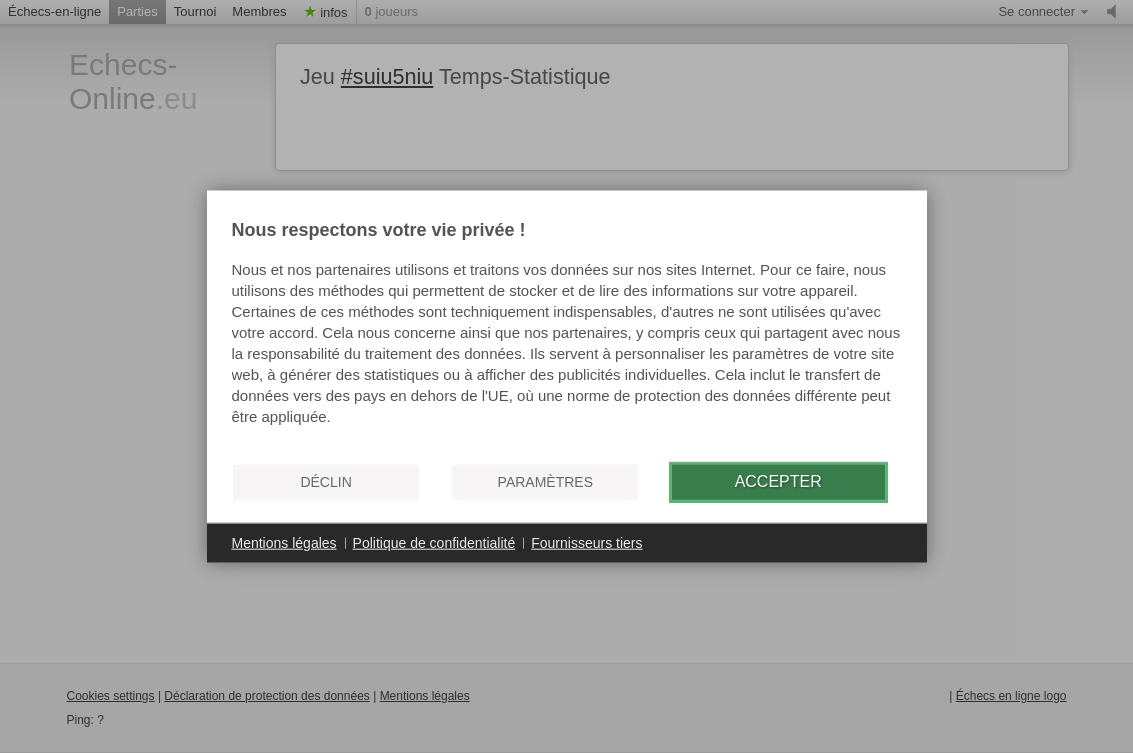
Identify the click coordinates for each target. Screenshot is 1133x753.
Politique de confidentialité (434, 542)
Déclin (325, 482)
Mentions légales (284, 542)
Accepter (778, 481)
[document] (567, 333)
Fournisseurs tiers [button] (586, 542)
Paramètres (545, 482)
